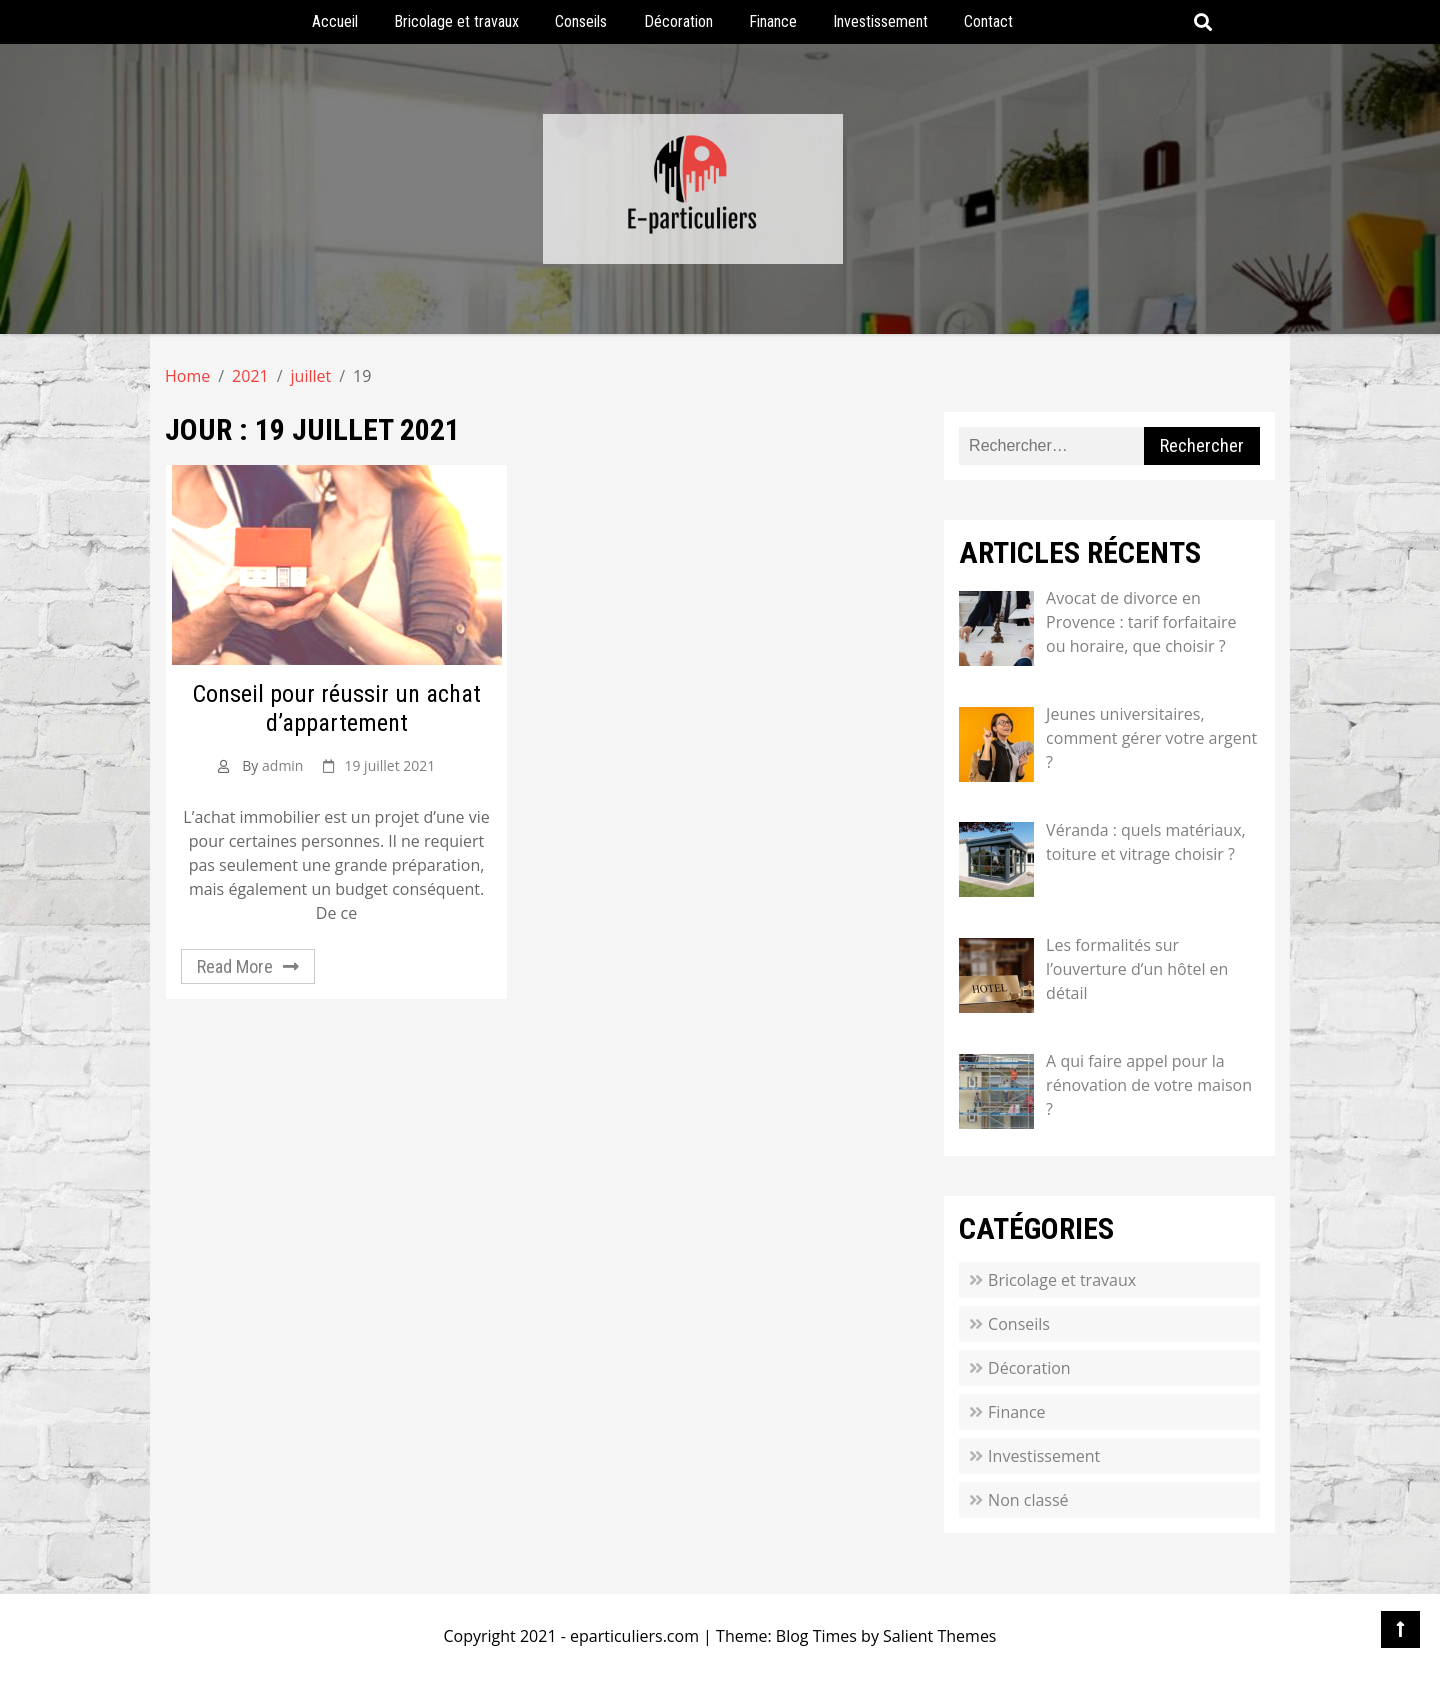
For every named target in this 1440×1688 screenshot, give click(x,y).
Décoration (678, 21)
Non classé (1028, 1500)
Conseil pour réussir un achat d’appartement (337, 708)
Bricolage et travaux (456, 21)
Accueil (335, 21)
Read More (235, 966)
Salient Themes (939, 1636)
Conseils (581, 21)
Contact (988, 21)
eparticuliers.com (634, 1636)
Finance (773, 21)
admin (282, 765)
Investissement (880, 21)
